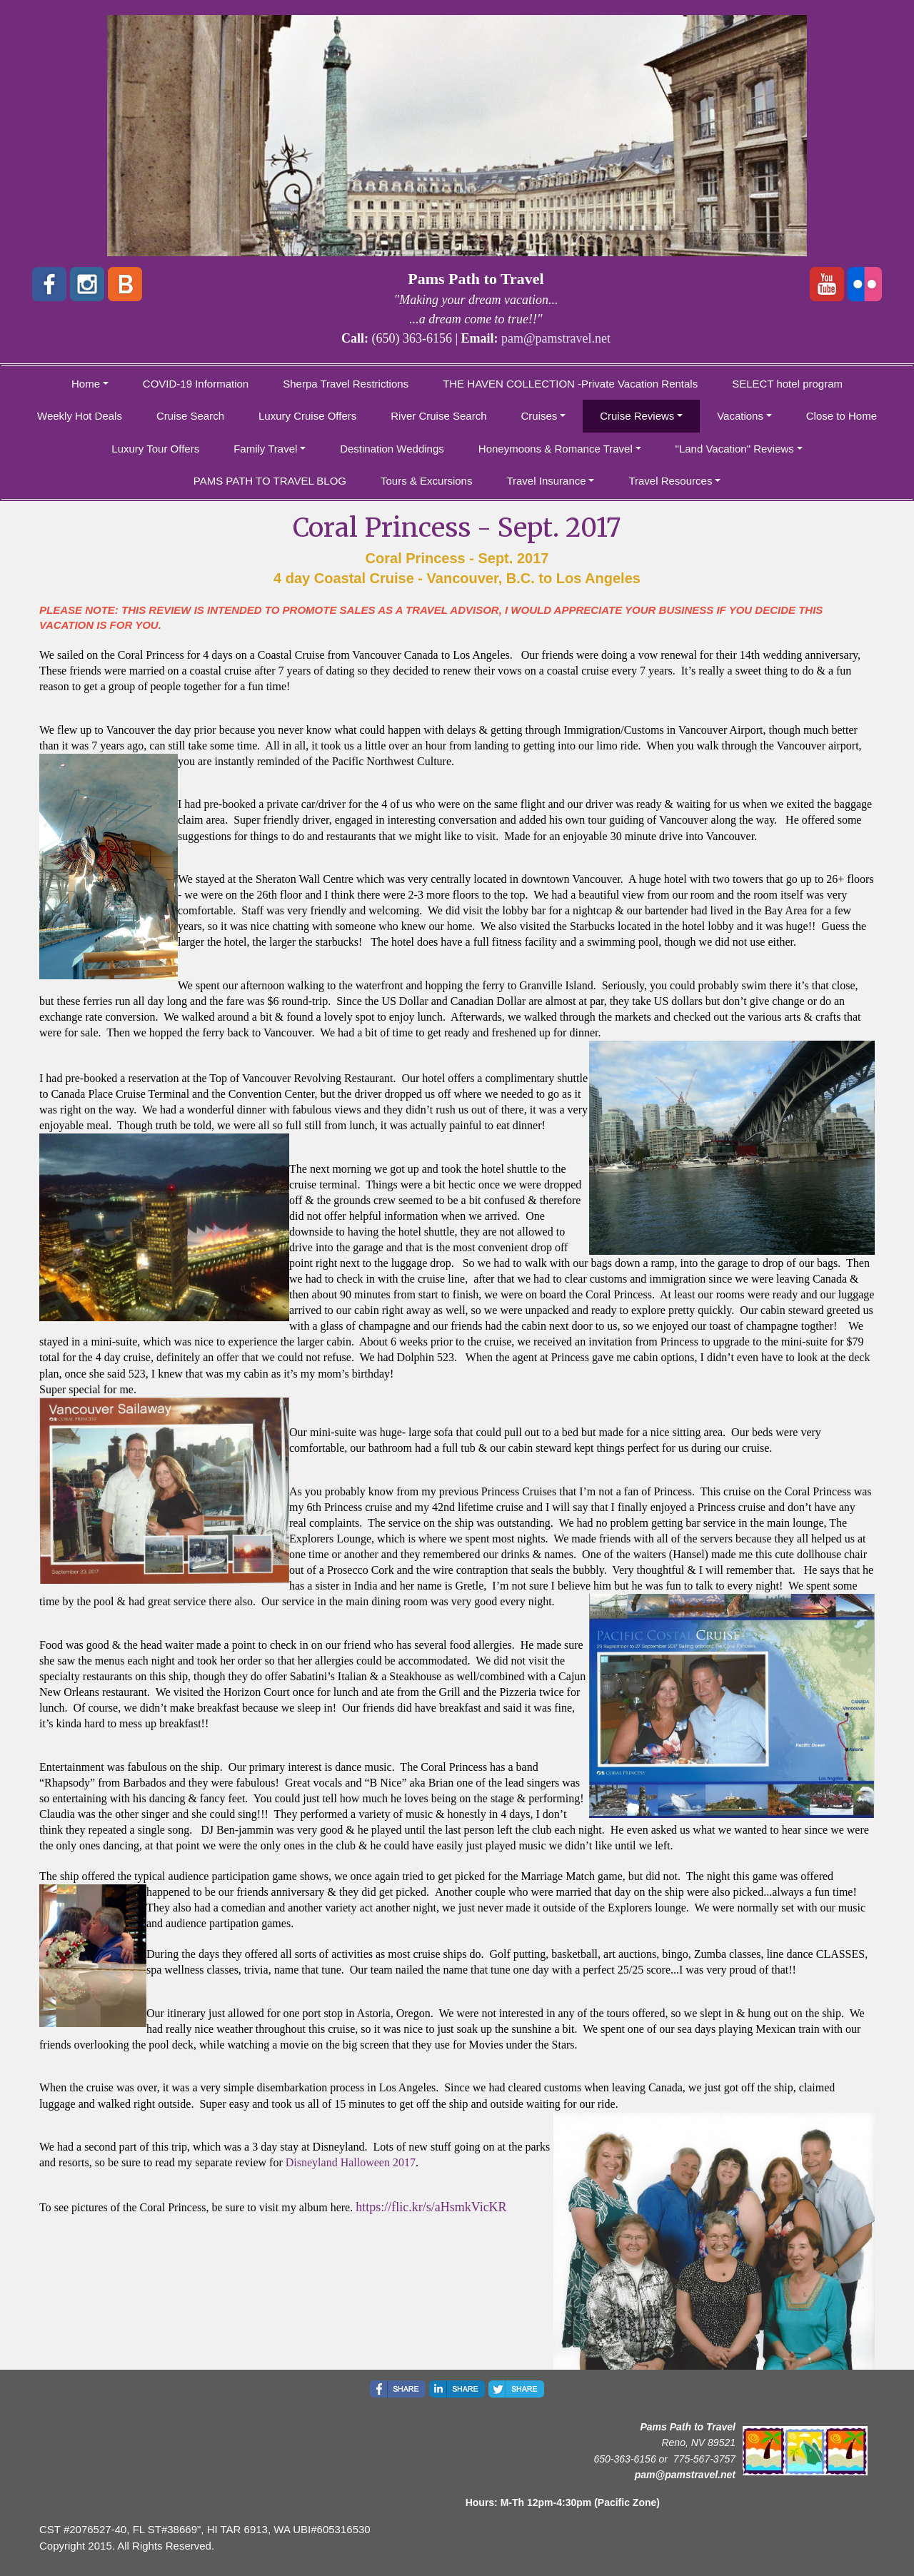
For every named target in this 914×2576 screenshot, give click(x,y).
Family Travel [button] (265, 449)
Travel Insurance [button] (546, 481)
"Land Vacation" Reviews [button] (735, 449)
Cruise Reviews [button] (637, 416)
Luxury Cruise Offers (307, 416)
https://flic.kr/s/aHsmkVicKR (431, 2207)
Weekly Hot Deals (79, 416)
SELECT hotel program (787, 384)
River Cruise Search (438, 416)
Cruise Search (190, 416)
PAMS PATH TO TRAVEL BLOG (270, 481)
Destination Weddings (392, 449)
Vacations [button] (740, 416)
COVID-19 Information (195, 384)
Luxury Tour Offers (155, 449)
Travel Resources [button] (670, 481)
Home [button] (85, 384)
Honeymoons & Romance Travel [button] (555, 449)
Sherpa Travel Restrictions (345, 384)
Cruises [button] (539, 416)
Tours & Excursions (426, 481)
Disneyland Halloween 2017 (351, 2162)
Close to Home (841, 416)
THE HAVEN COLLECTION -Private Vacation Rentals (570, 384)
